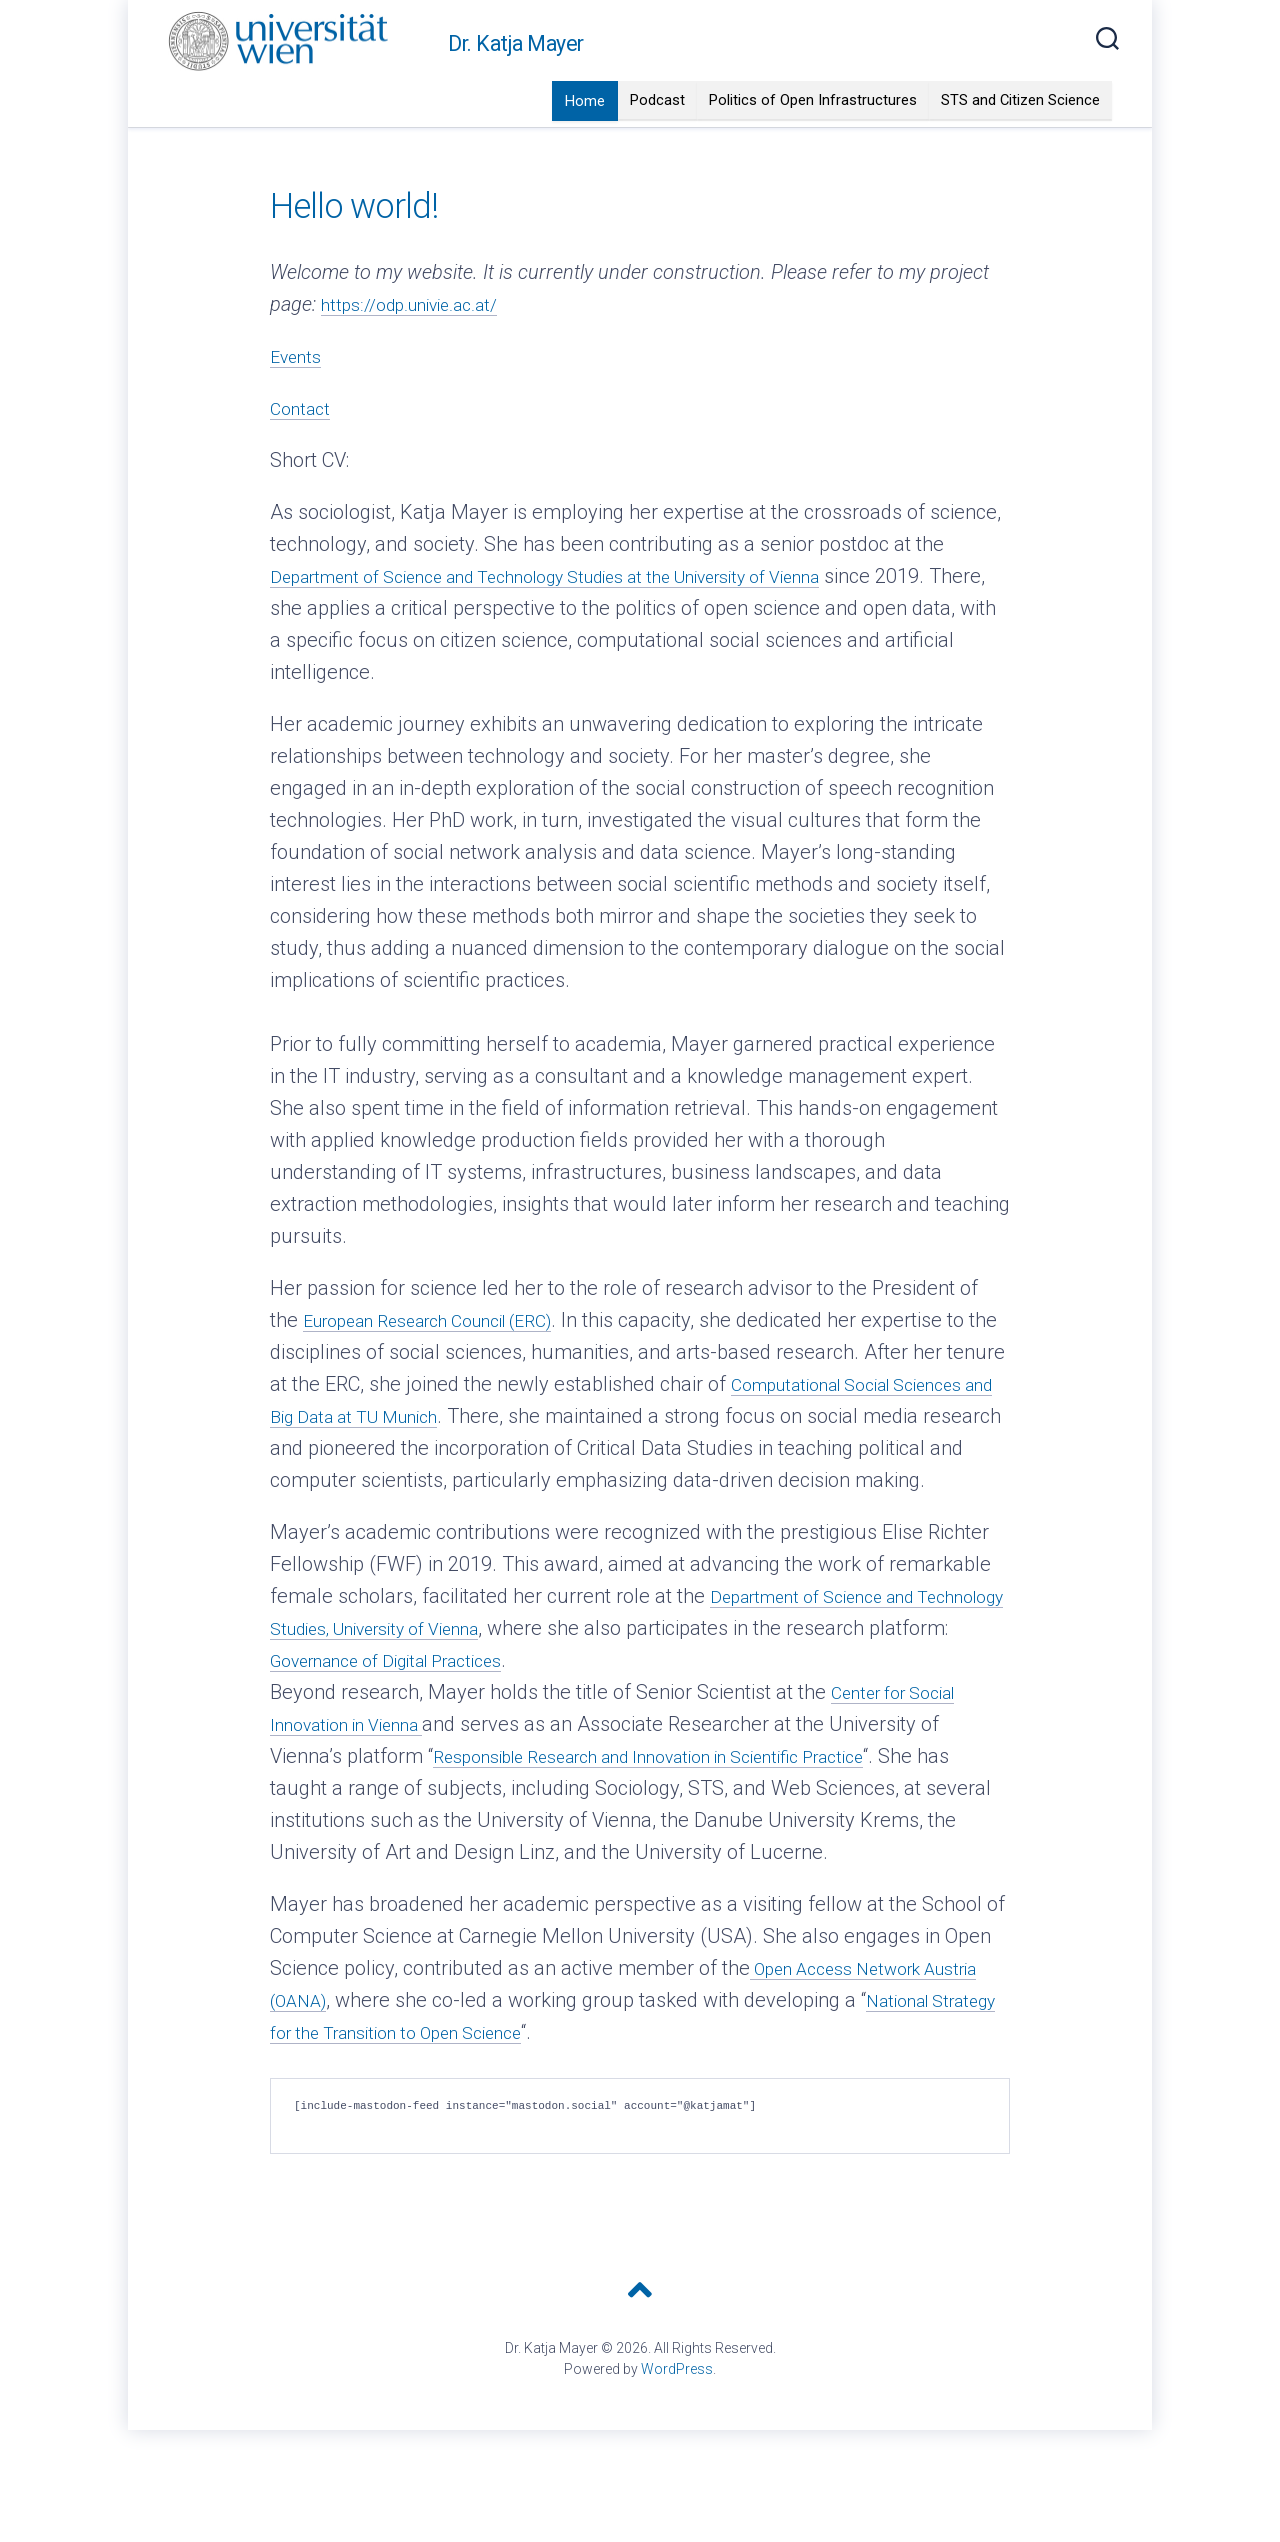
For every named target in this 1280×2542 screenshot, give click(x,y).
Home (585, 141)
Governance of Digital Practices (574, 1732)
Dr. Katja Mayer (516, 83)
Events (299, 396)
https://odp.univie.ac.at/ (424, 344)
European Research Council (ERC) (451, 1360)
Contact (303, 448)
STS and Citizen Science (1020, 140)
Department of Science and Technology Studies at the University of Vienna (596, 616)
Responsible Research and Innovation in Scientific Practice (687, 1828)
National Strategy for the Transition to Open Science (501, 2104)
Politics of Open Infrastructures (813, 140)
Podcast (657, 140)
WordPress (677, 2441)
